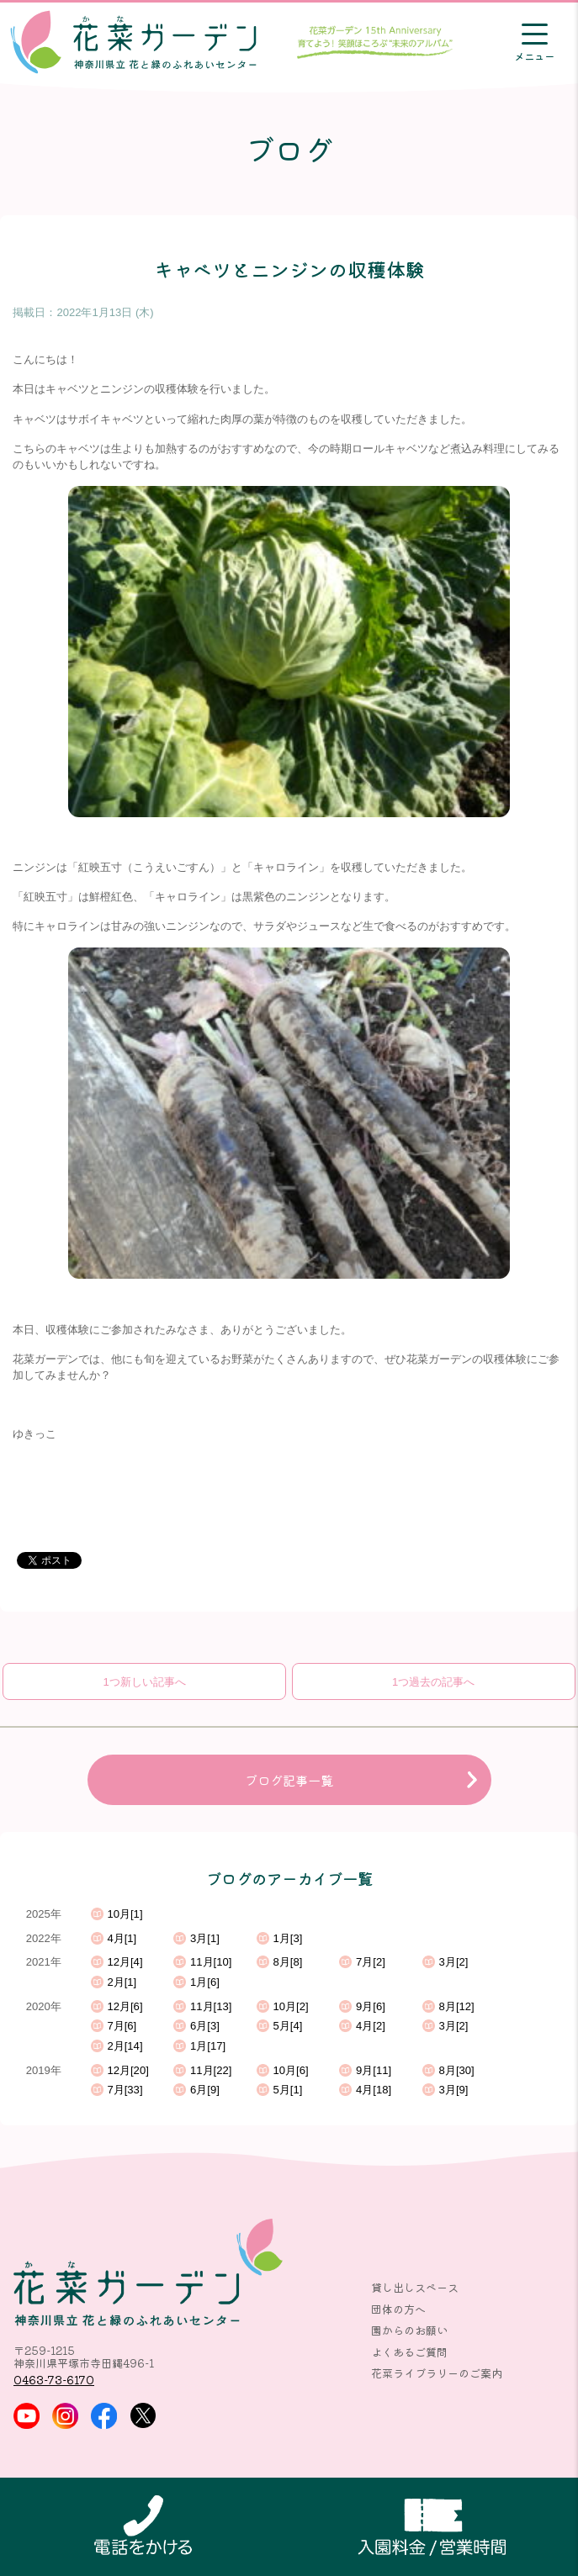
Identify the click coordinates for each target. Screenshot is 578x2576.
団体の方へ (398, 2309)
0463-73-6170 (53, 2380)
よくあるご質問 (409, 2352)
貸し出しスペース (415, 2287)
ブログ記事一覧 (289, 1780)
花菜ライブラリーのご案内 (436, 2373)
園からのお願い (409, 2330)
